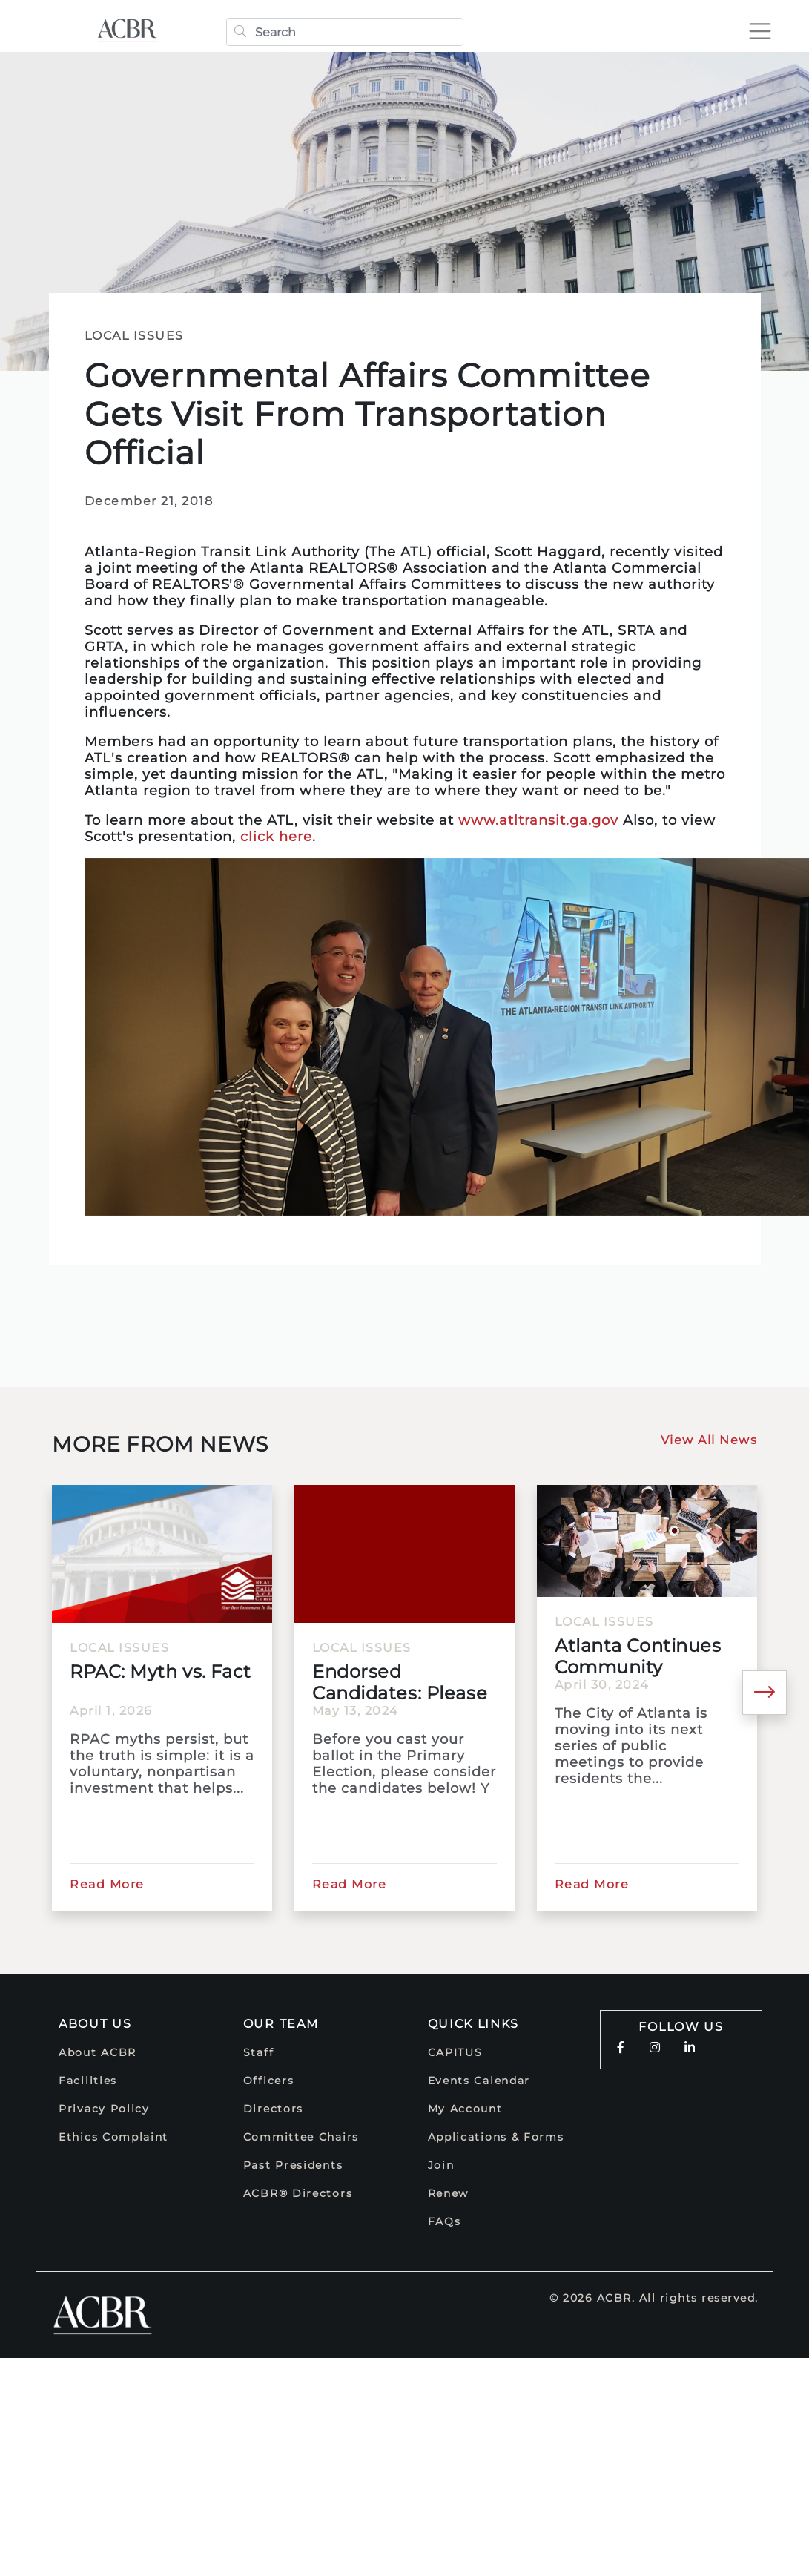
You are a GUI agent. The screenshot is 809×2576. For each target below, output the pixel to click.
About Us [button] (95, 2024)
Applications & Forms (496, 2137)
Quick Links (474, 2024)
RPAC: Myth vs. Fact (160, 1671)
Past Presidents (293, 2165)
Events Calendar (479, 2080)
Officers (268, 2080)
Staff (258, 2052)
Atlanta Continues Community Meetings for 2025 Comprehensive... (638, 1656)
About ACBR (97, 2052)
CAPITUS (455, 2052)
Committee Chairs (301, 2137)
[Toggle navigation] (760, 31)
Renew (448, 2193)
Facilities (88, 2080)
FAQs (444, 2221)
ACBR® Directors (298, 2193)
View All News (709, 1440)
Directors (273, 2108)
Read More (107, 1884)
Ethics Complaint (113, 2137)
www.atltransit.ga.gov (538, 820)
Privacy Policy (104, 2108)
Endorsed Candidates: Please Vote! (399, 1682)
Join (441, 2165)
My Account (465, 2108)
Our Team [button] (281, 2024)
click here (276, 837)
